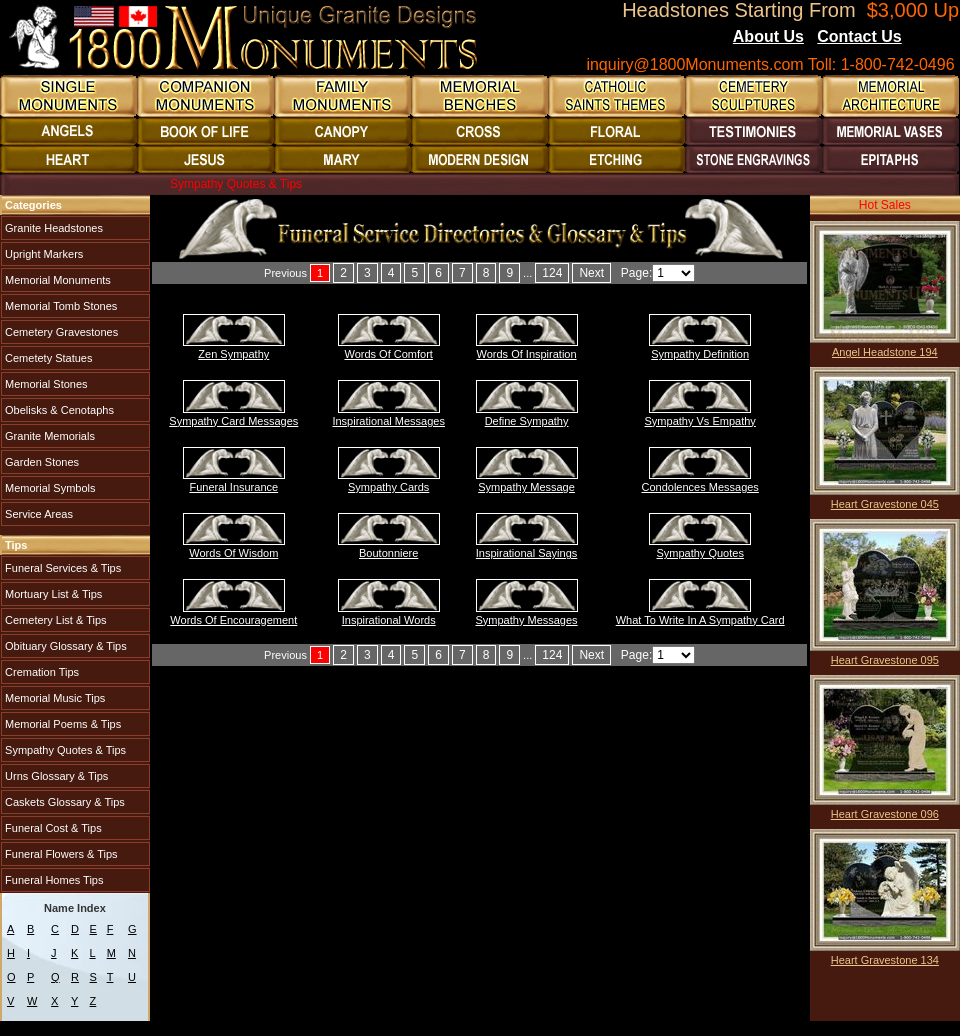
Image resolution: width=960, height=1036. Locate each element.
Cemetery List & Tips (54, 620)
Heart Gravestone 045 (885, 504)
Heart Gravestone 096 (885, 814)
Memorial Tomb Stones (59, 306)
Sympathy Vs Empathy (700, 421)
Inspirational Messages (388, 421)
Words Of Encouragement (233, 620)
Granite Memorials (48, 436)
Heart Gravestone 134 (885, 960)
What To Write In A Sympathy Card (700, 620)
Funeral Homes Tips (52, 880)
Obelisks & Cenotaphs (58, 410)
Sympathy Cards (388, 487)
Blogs (929, 38)
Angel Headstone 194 (885, 352)
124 (552, 273)
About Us (768, 36)
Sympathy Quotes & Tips (64, 750)
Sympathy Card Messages (233, 421)
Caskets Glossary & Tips (63, 802)
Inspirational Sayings (527, 553)
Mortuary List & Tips (52, 594)
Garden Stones (40, 462)
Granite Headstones (52, 228)
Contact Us (859, 36)
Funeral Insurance (233, 487)
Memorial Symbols (49, 488)
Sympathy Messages (527, 620)
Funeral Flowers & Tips (60, 854)
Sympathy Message (526, 487)
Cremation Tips (40, 672)
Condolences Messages (699, 487)
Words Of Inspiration (527, 354)
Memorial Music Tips (53, 698)
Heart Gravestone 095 (885, 660)
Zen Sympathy (233, 354)
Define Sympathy (527, 421)
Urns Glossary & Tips (55, 776)
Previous (285, 273)
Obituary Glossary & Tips (64, 646)
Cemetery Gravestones (60, 332)
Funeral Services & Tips (61, 568)
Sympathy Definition (700, 354)
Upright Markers (42, 254)
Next (591, 273)
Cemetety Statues (47, 358)
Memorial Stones (45, 384)
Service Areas (37, 514)
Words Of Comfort (388, 354)
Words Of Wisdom (233, 553)
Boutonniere (388, 553)
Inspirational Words (389, 620)
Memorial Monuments (56, 280)
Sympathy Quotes (699, 553)
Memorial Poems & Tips (61, 724)
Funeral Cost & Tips (52, 828)
